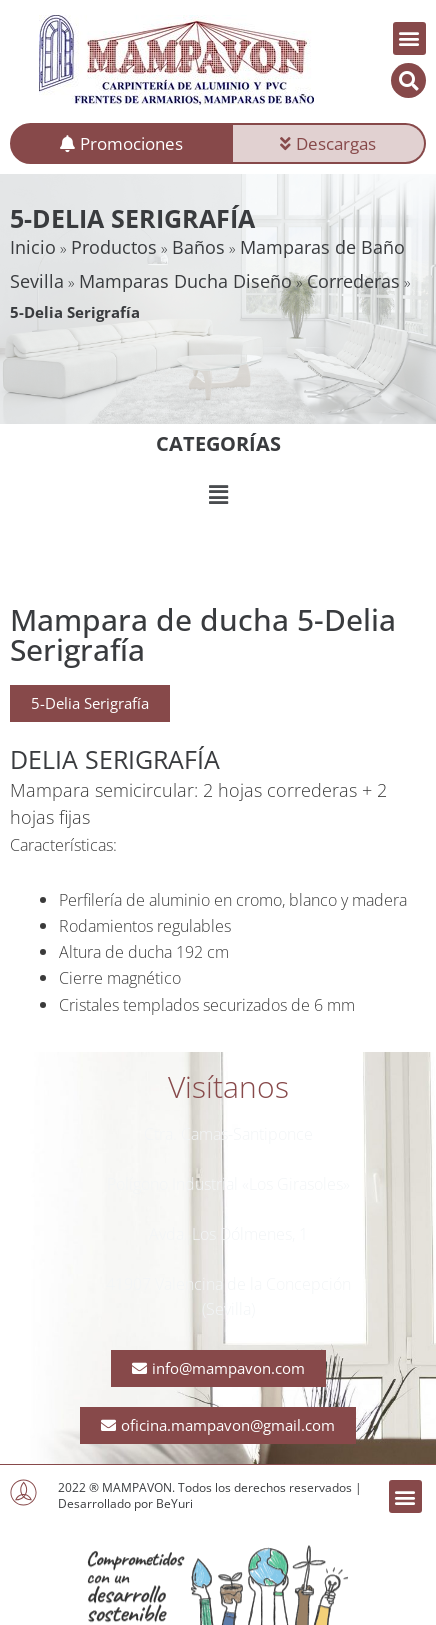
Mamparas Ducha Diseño (185, 281)
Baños (198, 247)
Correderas (353, 281)
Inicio (33, 247)
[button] (409, 38)
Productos (114, 247)
